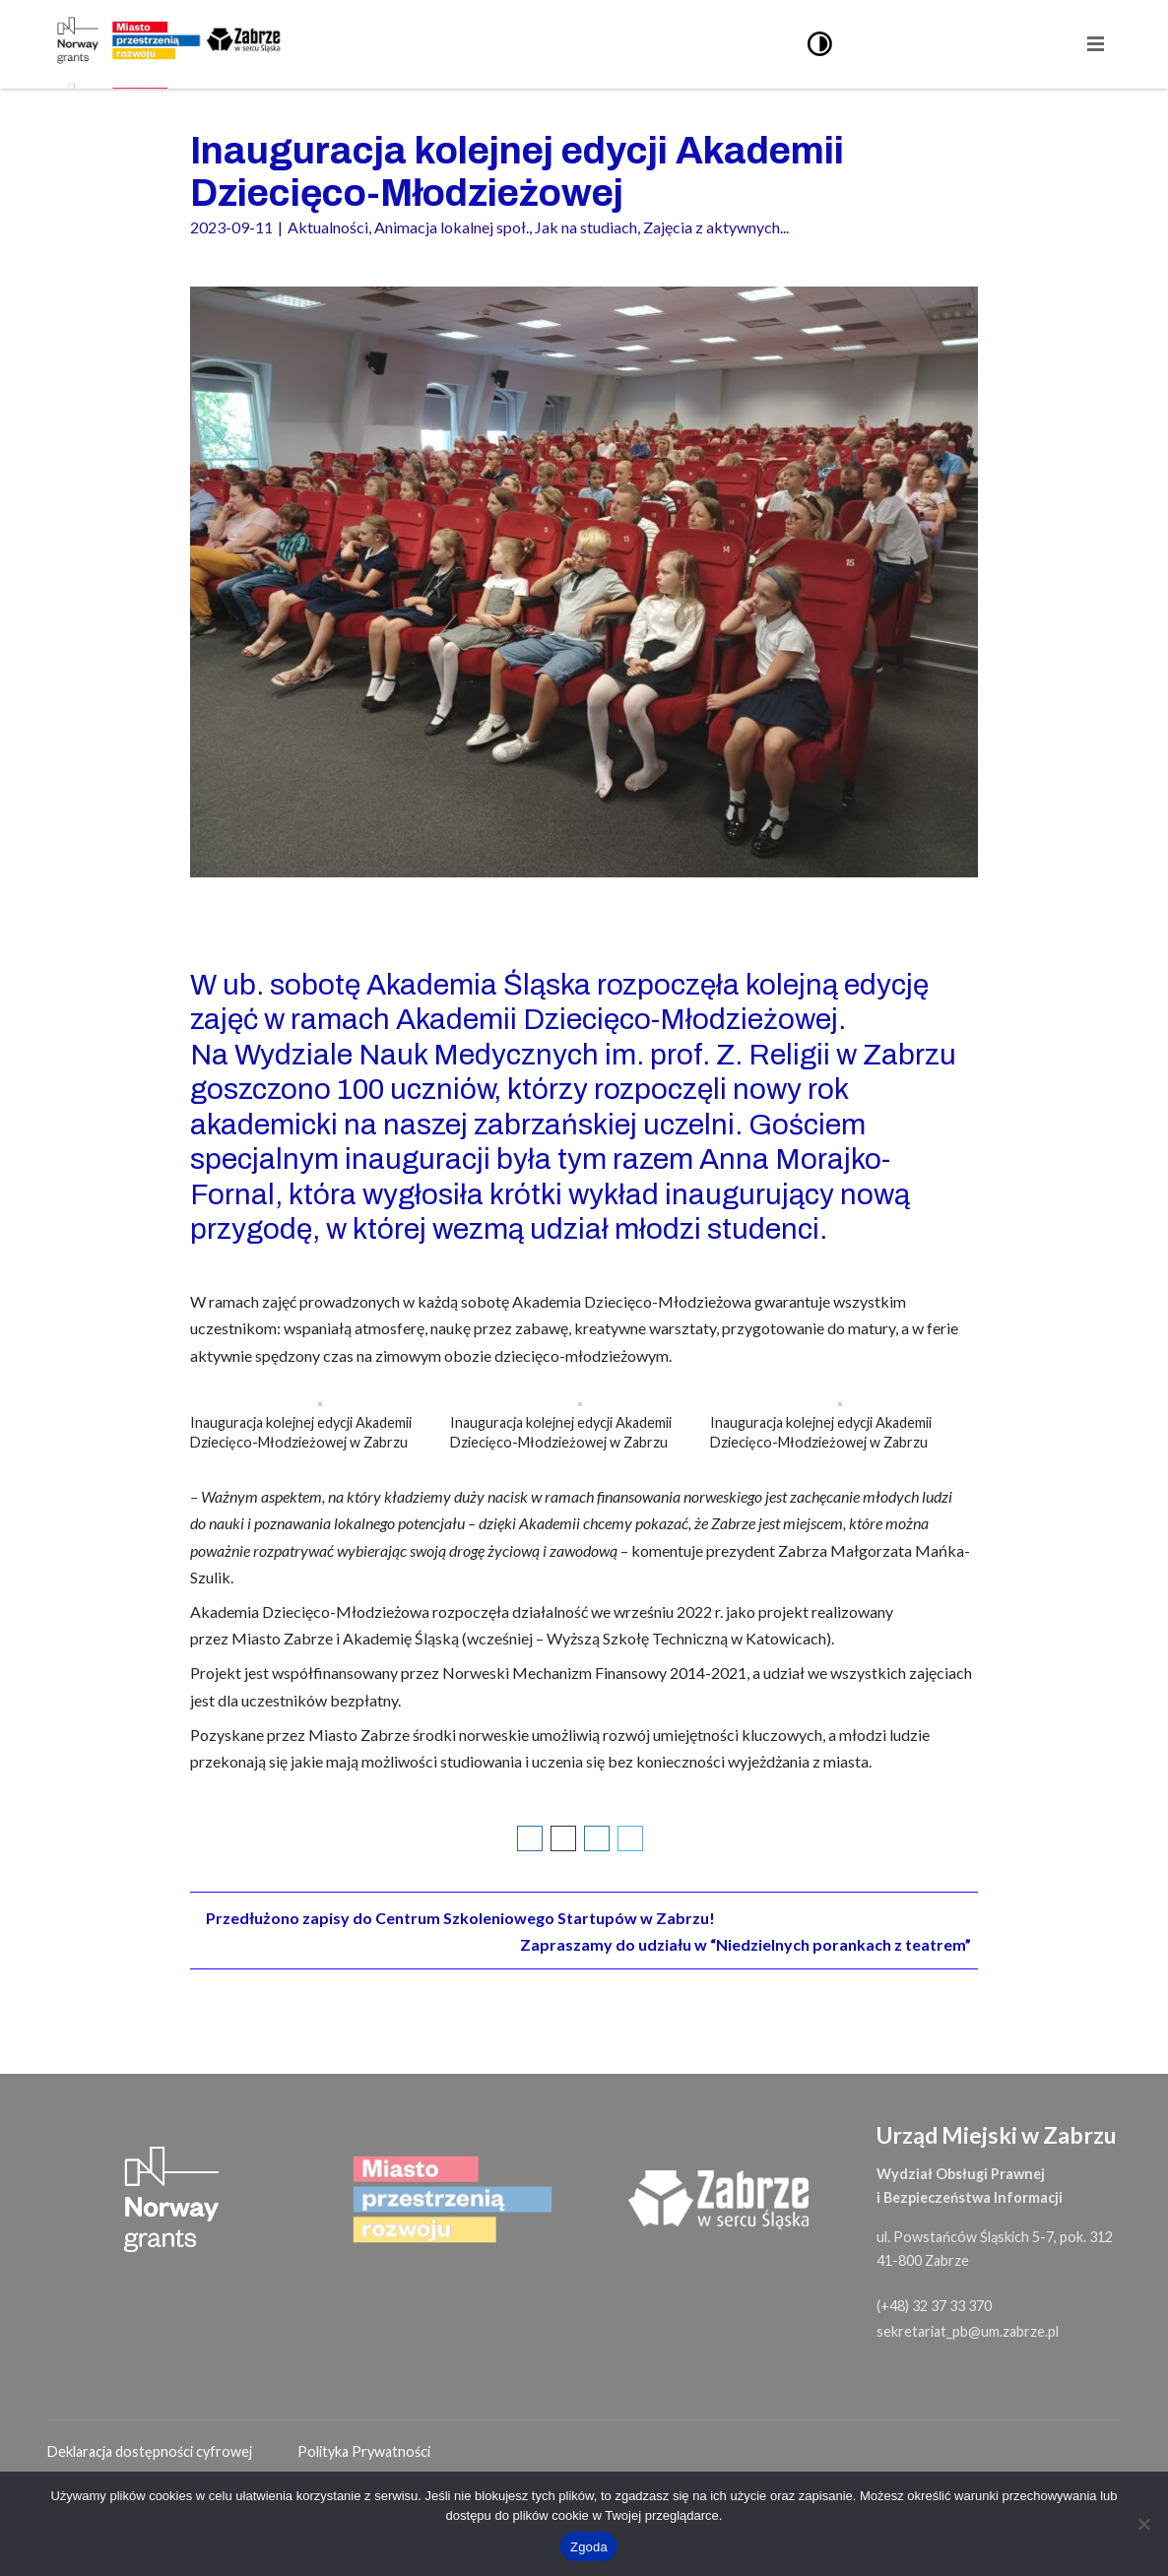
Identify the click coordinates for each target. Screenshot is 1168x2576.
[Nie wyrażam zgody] (1143, 2524)
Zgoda (589, 2547)
